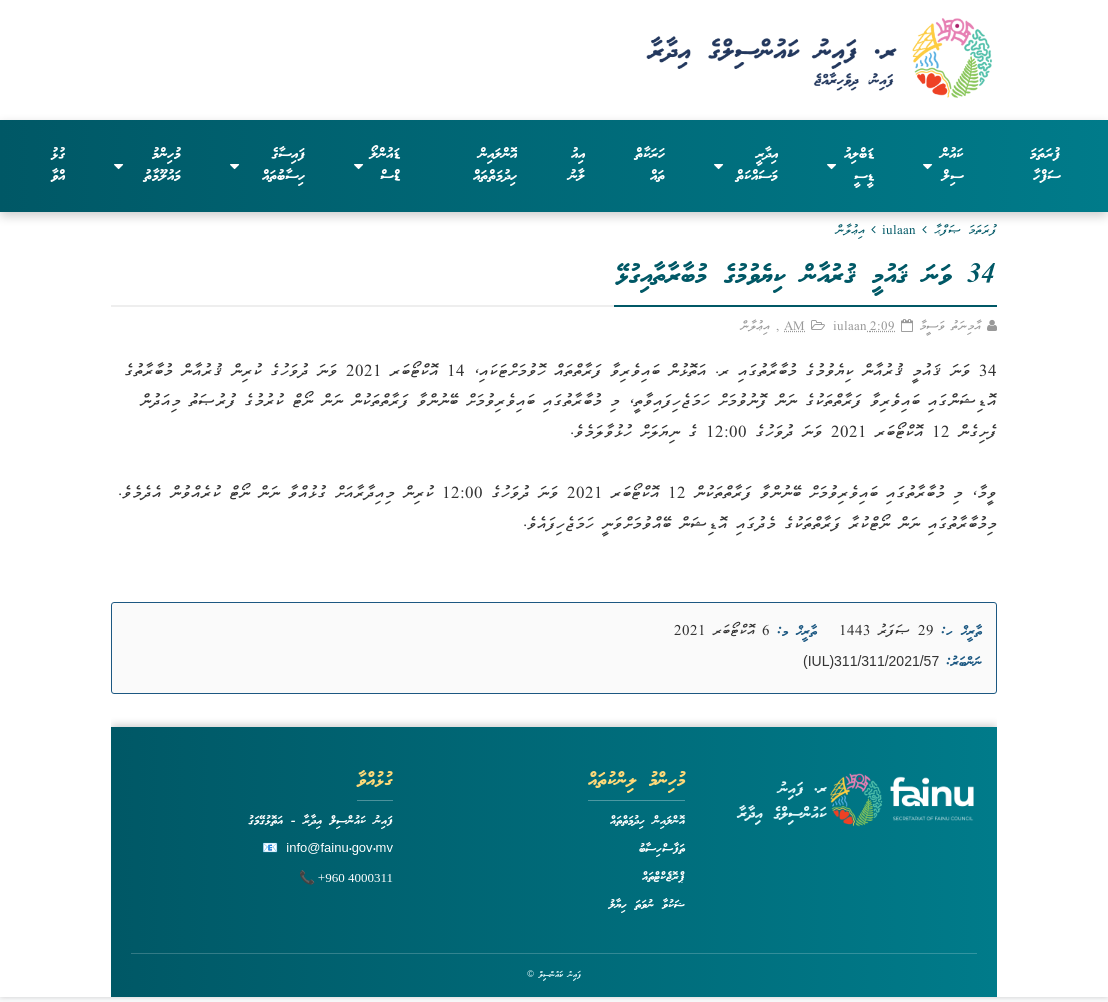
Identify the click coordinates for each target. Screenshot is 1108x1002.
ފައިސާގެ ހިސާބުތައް (267, 166)
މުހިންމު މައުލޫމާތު (147, 166)
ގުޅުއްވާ (58, 166)
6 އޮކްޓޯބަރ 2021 (722, 632)
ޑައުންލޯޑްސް (377, 166)
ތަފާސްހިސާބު (662, 849)
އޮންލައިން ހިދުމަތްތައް (495, 166)
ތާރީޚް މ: (797, 632)
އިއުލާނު (577, 166)
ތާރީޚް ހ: (961, 632)
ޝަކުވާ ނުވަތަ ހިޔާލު (647, 905)
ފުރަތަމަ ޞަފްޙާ (965, 231)
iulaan (899, 231)
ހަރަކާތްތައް (650, 166)
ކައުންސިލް (943, 166)
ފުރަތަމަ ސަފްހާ (1045, 166)
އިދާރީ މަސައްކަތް (746, 166)
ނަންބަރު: (964, 663)
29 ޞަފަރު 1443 (886, 632)
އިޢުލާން (850, 231)
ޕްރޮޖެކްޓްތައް (663, 877)
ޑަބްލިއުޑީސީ (850, 166)
